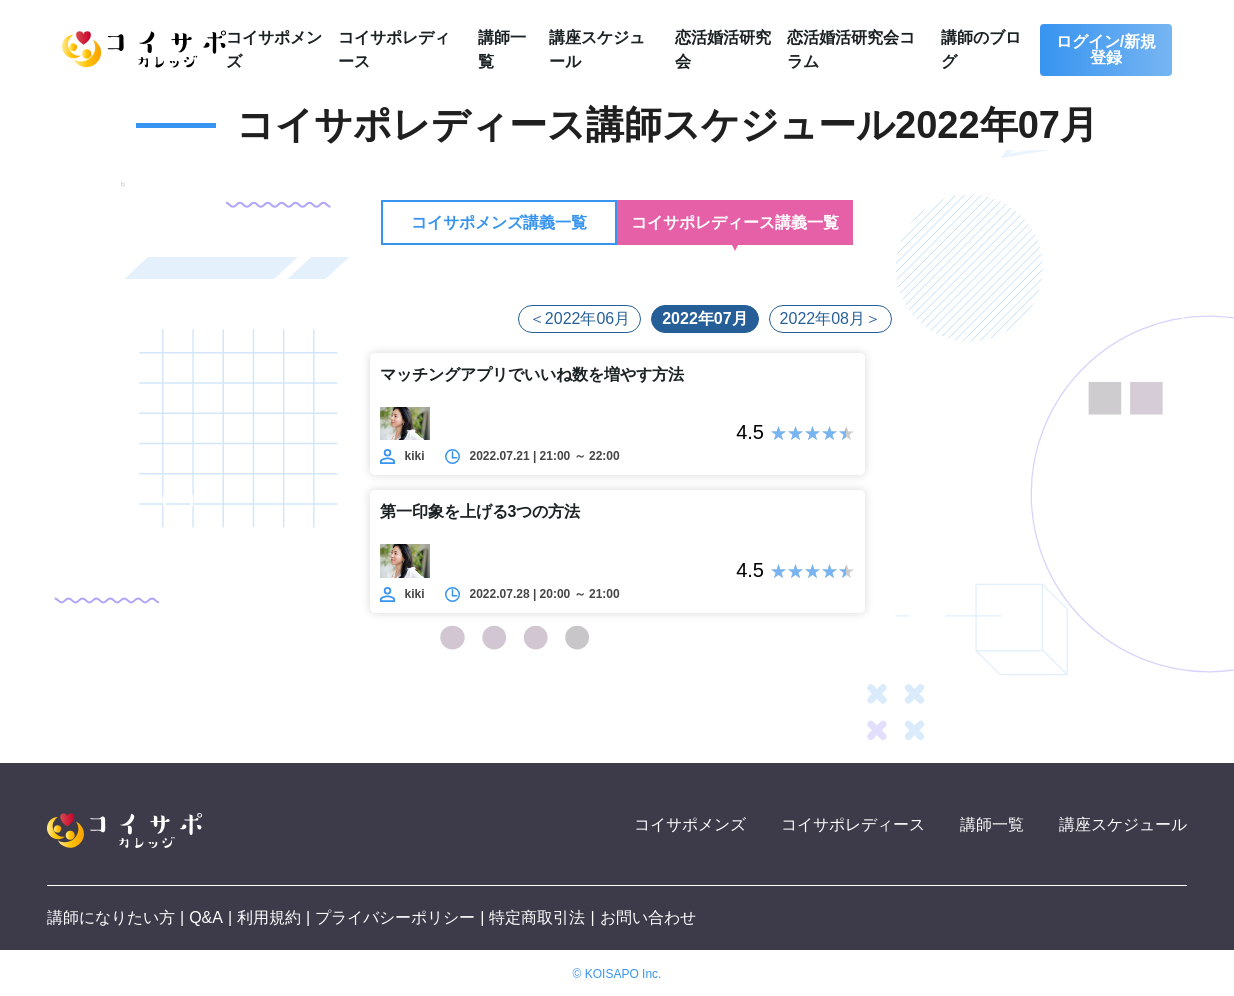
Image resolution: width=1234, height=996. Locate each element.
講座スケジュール (1123, 824)
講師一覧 (992, 824)
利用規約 (269, 917)
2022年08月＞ (830, 318)
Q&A (206, 917)
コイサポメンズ (690, 824)
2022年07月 (704, 318)
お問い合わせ (648, 917)
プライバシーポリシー (395, 917)
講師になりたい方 (111, 917)
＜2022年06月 (579, 318)
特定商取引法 (537, 917)
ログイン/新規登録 (1106, 49)
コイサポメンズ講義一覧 (499, 222)
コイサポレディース (853, 824)
